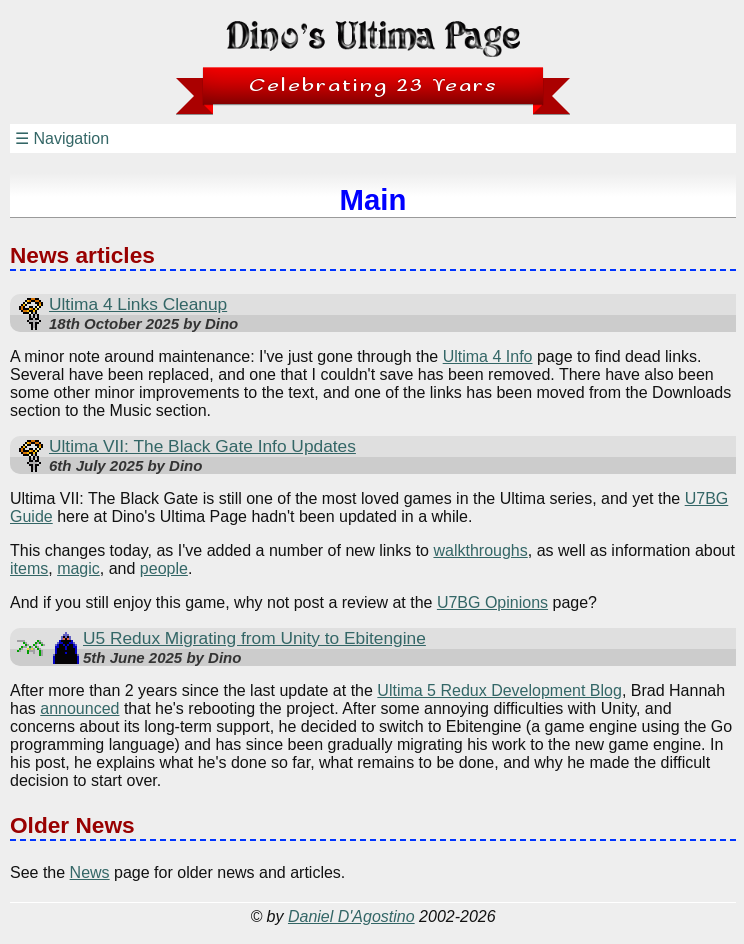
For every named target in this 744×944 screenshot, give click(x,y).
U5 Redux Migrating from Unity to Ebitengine (254, 638)
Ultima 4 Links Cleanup (138, 304)
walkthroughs (480, 550)
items (29, 568)
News (90, 872)
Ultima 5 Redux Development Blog (499, 690)
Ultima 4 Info (488, 356)
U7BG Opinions (492, 602)
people (164, 568)
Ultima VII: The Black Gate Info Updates (202, 446)
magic (78, 568)
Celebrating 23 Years (373, 85)
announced (79, 708)
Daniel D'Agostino (351, 916)
